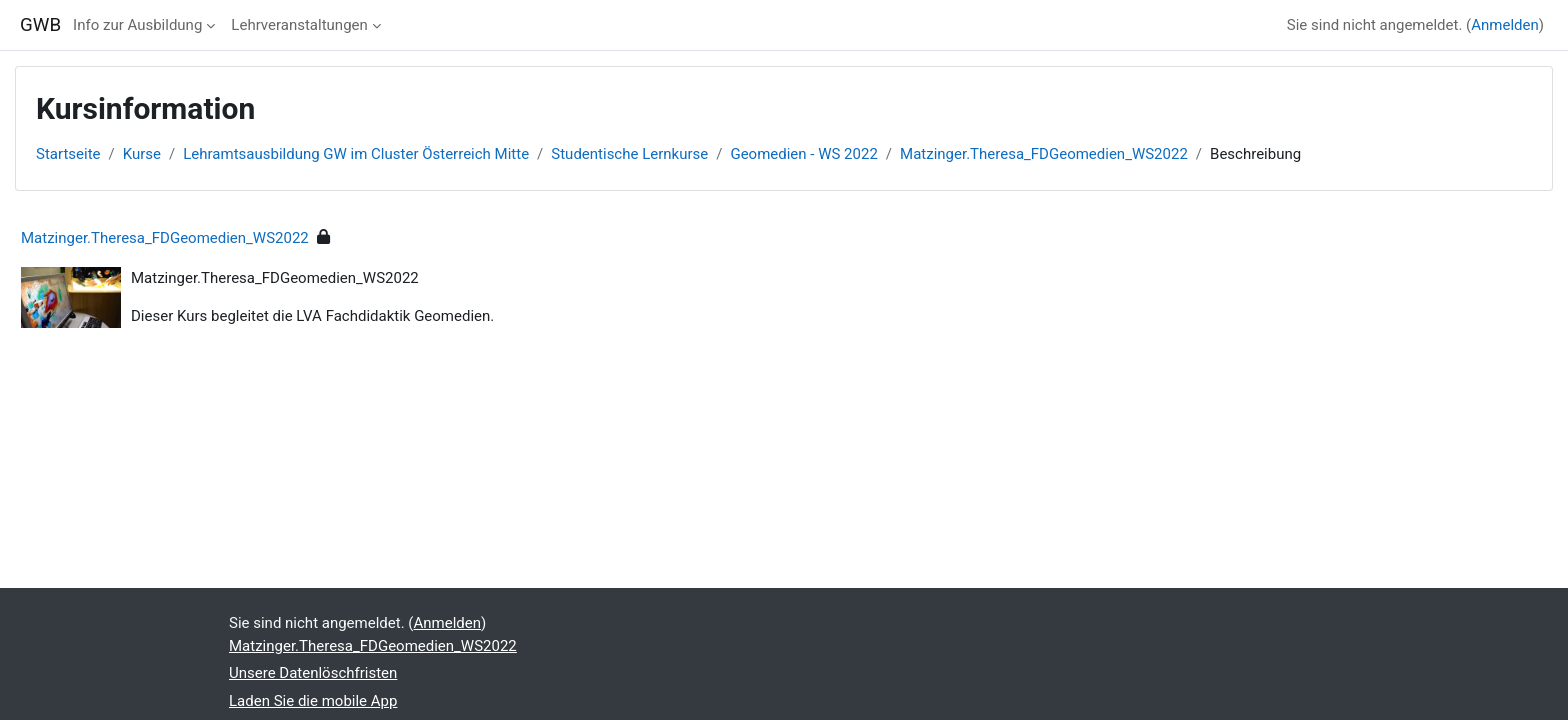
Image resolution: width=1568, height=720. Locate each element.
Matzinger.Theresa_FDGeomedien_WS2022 (1044, 154)
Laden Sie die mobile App (313, 701)
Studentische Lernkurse (629, 154)
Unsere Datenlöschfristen (313, 673)
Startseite (68, 154)
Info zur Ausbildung (137, 25)
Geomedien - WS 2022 (803, 154)
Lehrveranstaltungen (299, 25)
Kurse (142, 154)
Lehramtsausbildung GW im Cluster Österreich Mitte (356, 154)
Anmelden (1505, 25)
